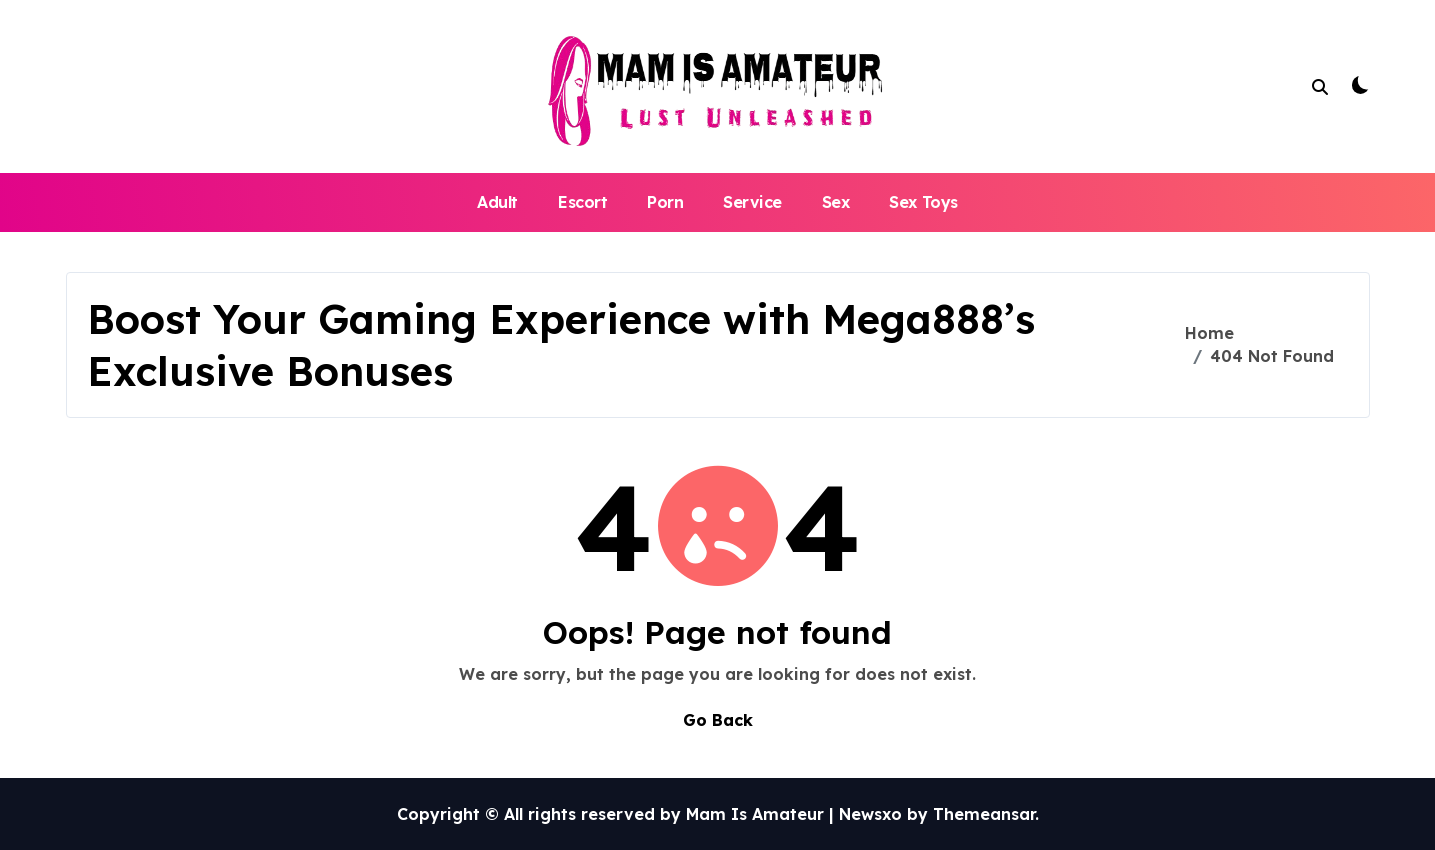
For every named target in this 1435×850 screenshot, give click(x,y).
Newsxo (870, 814)
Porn (665, 202)
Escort (582, 202)
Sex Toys (923, 202)
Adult (497, 202)
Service (752, 202)
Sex (836, 202)
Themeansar (984, 814)
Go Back (718, 720)
